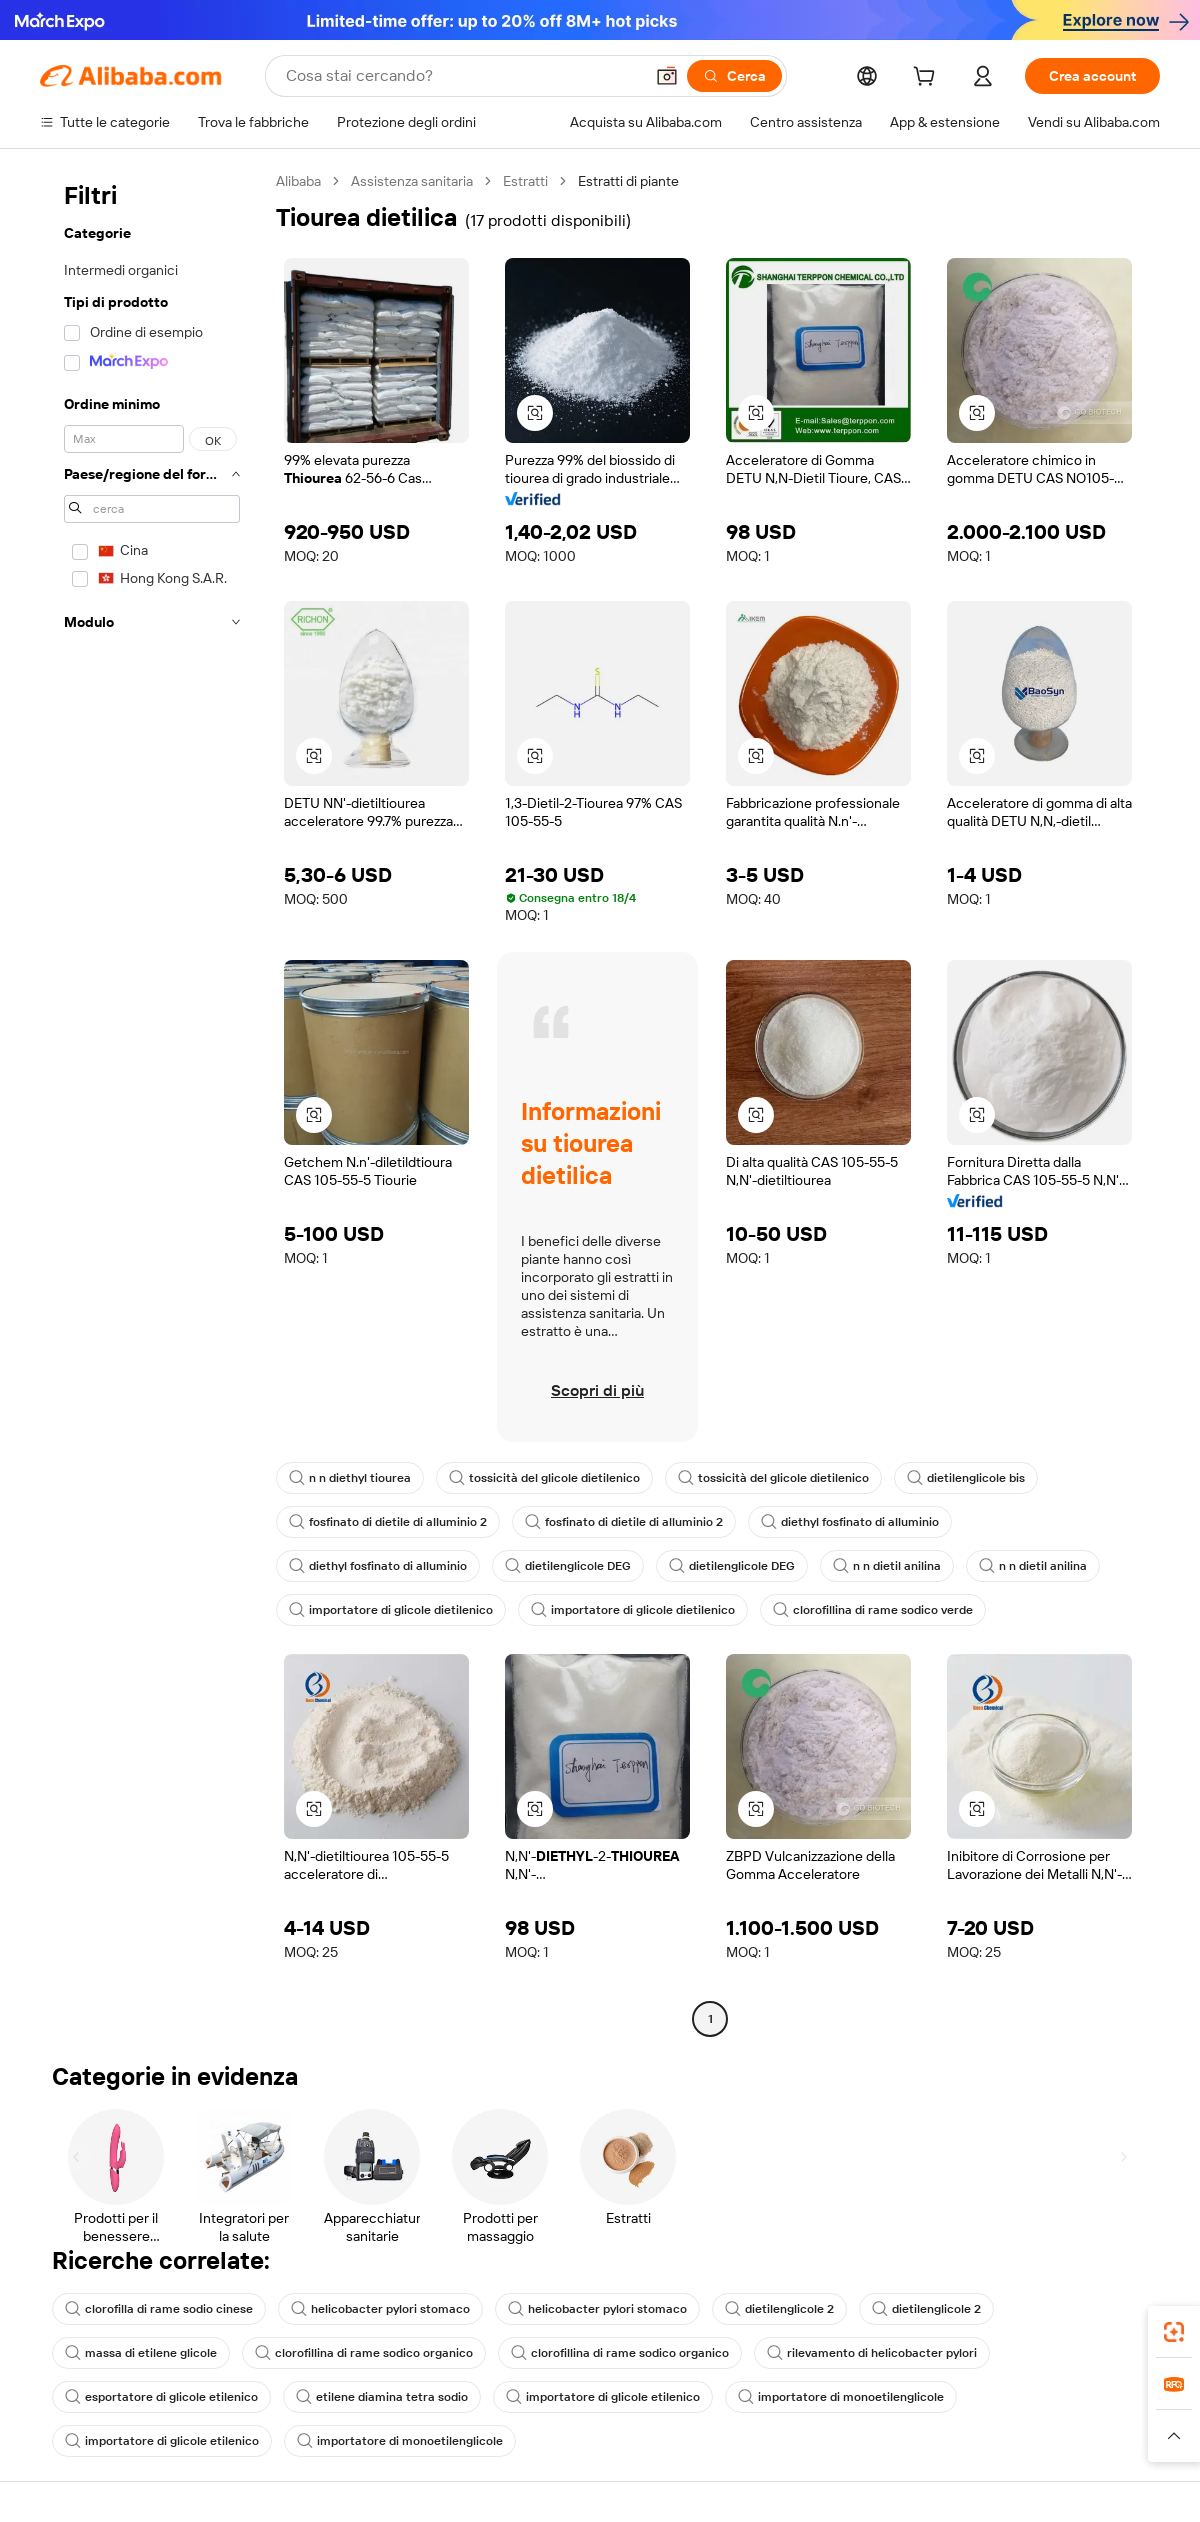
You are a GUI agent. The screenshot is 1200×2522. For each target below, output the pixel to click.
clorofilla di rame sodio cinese (159, 2309)
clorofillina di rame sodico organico (364, 2353)
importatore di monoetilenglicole (841, 2397)
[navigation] (152, 1102)
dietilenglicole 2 (779, 2309)
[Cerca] (734, 76)
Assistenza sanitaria (412, 181)
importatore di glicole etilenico (603, 2397)
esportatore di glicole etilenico (161, 2397)
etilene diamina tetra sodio (382, 2397)
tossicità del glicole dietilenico (544, 1478)
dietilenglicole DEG (568, 1566)
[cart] (928, 79)
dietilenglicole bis (966, 1478)
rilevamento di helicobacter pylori (872, 2353)
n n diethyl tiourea (350, 1478)
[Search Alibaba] (462, 76)
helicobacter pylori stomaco (380, 2309)
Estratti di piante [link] (628, 181)
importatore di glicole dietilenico (391, 1610)
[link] (1174, 2332)
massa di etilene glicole (141, 2353)
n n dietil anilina (887, 1566)
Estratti (525, 181)
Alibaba (298, 181)
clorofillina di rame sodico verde (873, 1610)
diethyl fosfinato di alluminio (850, 1522)
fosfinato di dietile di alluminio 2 (388, 1522)
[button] (667, 76)
